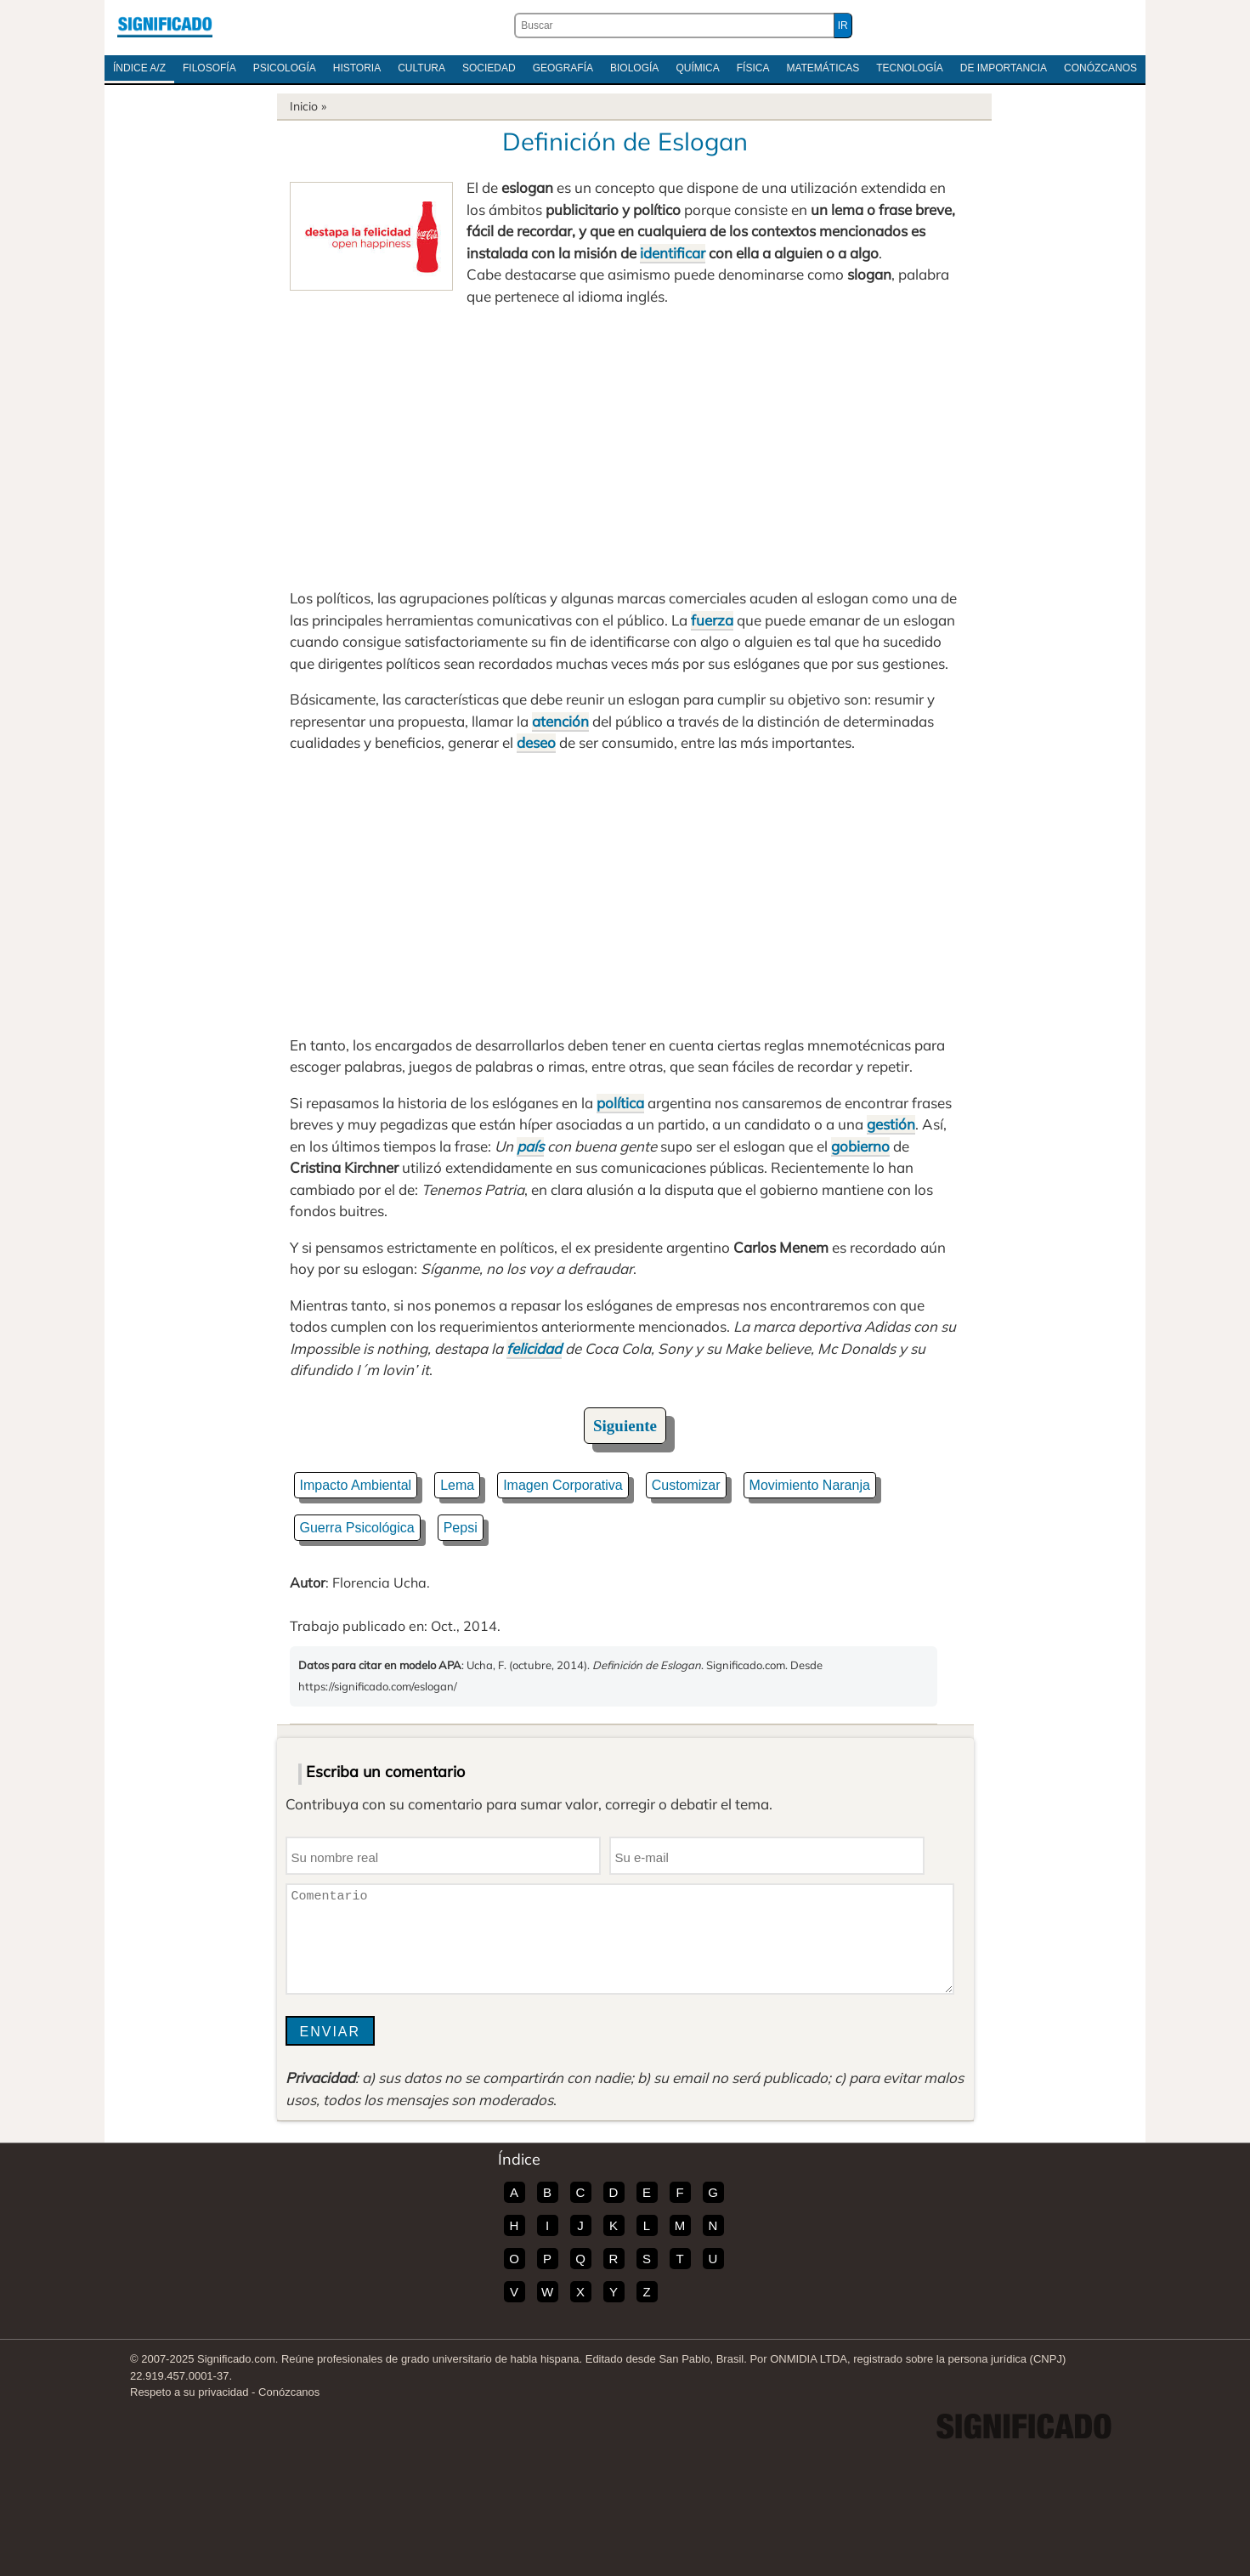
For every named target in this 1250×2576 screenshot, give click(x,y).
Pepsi (461, 1527)
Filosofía (209, 68)
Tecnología (909, 68)
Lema (457, 1485)
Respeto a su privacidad (189, 2392)
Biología (634, 68)
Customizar (686, 1485)
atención (560, 721)
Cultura (421, 68)
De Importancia (1003, 68)
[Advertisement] (625, 447)
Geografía (563, 68)
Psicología (284, 68)
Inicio (304, 106)
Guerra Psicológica (357, 1527)
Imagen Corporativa (563, 1485)
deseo (536, 742)
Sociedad (489, 68)
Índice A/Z (139, 68)
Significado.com (164, 25)
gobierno (860, 1146)
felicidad (534, 1348)
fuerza (712, 620)
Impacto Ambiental (356, 1485)
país (530, 1146)
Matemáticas (822, 68)
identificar (672, 253)
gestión (891, 1124)
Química (697, 68)
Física (753, 68)
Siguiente (625, 1426)
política (620, 1103)
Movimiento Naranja (809, 1485)
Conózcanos (1100, 68)
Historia (357, 68)
